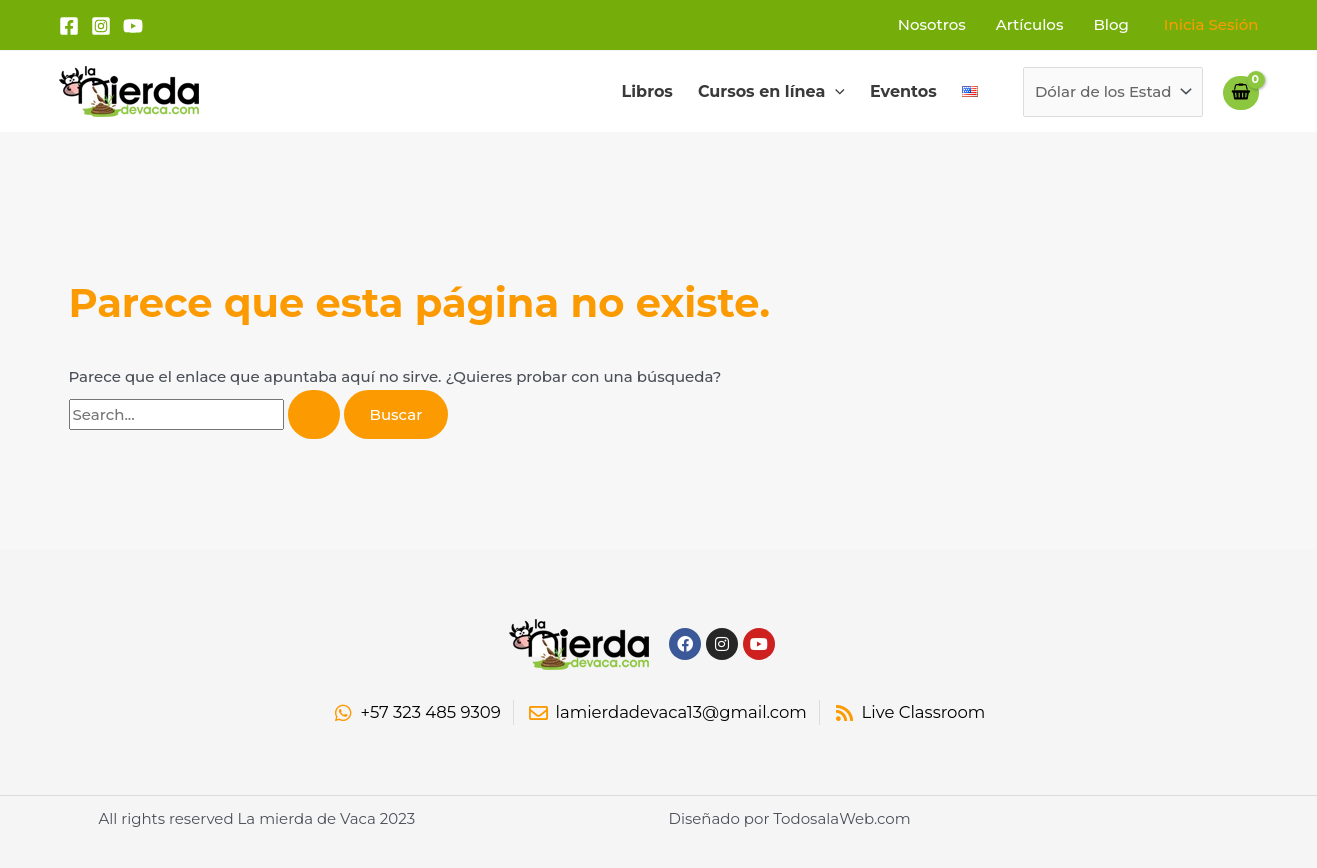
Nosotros (932, 24)
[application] (835, 92)
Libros (647, 91)
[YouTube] (133, 26)
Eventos (903, 91)
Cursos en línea (771, 92)
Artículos (1030, 24)
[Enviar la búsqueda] (314, 414)
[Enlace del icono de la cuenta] (1211, 25)
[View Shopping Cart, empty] (1241, 92)
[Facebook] (69, 26)
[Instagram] (101, 26)
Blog (1110, 24)
